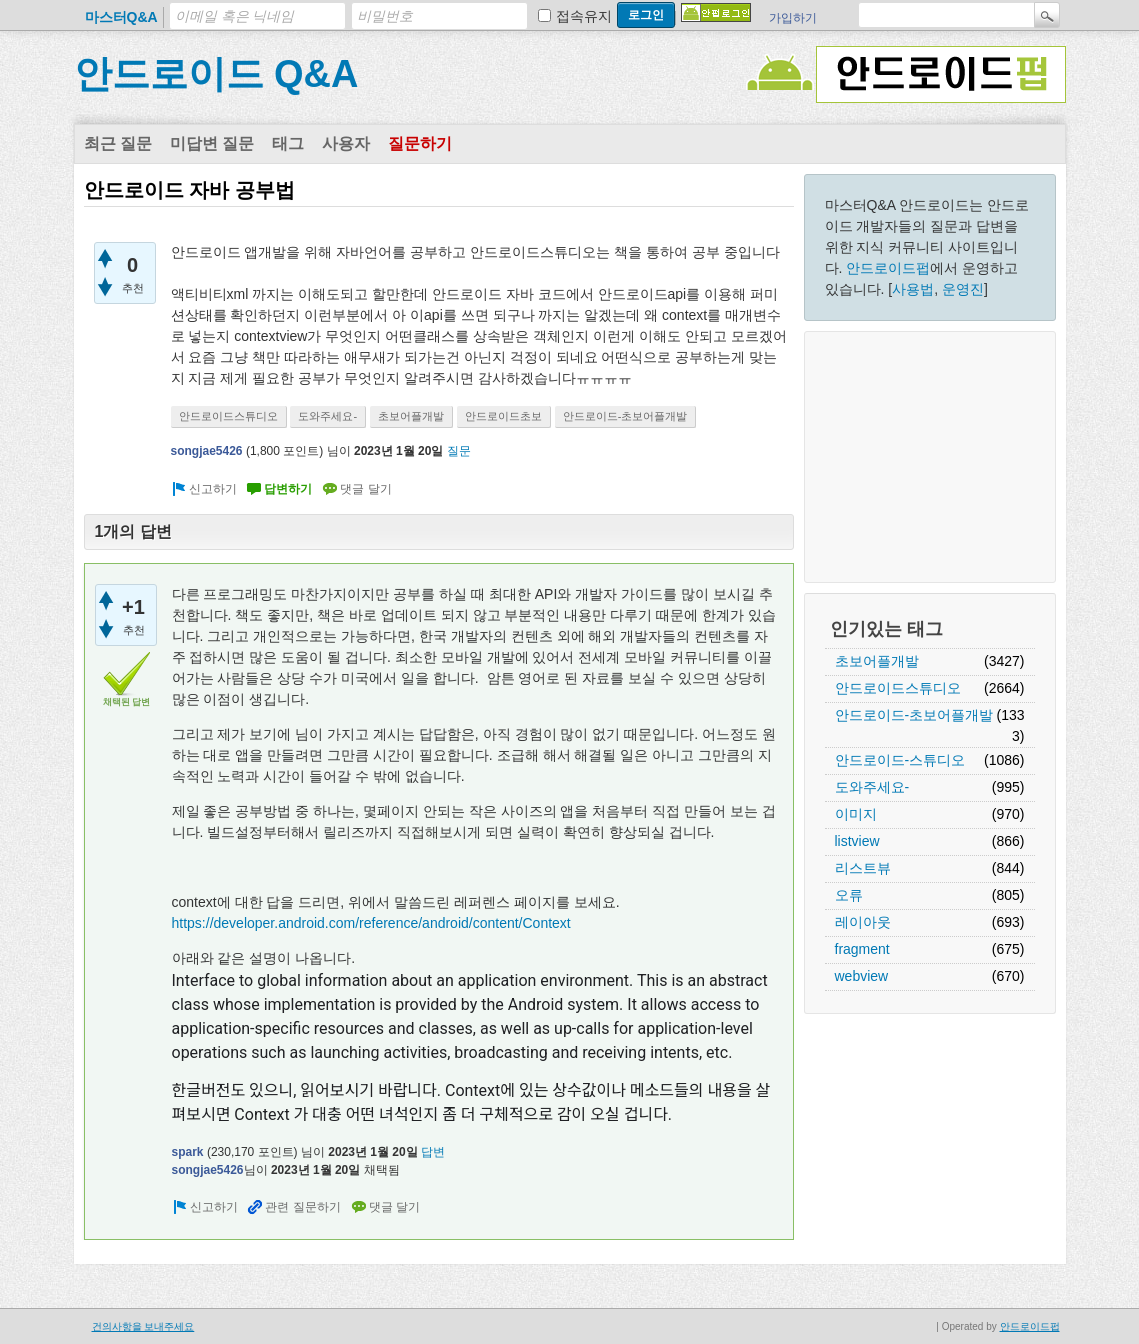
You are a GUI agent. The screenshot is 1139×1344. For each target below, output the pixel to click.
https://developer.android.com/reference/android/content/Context (371, 923)
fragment (862, 949)
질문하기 (420, 143)
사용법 (913, 289)
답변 (433, 1152)
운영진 (963, 289)
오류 (849, 895)
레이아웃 (863, 922)
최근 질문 (118, 143)
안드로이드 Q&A (216, 74)
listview (857, 841)
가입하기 (793, 18)
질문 (459, 451)
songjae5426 (207, 451)
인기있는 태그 (886, 629)
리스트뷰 (863, 868)
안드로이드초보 (503, 416)
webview (862, 976)
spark (188, 1152)
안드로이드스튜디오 (898, 688)
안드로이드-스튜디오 (900, 760)
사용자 (346, 143)
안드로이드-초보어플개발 (914, 715)
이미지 (856, 814)
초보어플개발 (877, 661)
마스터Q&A (121, 17)
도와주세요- (872, 787)
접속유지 (584, 16)
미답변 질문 (212, 143)
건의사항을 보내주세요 (143, 1326)
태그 (288, 143)
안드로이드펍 (888, 268)
